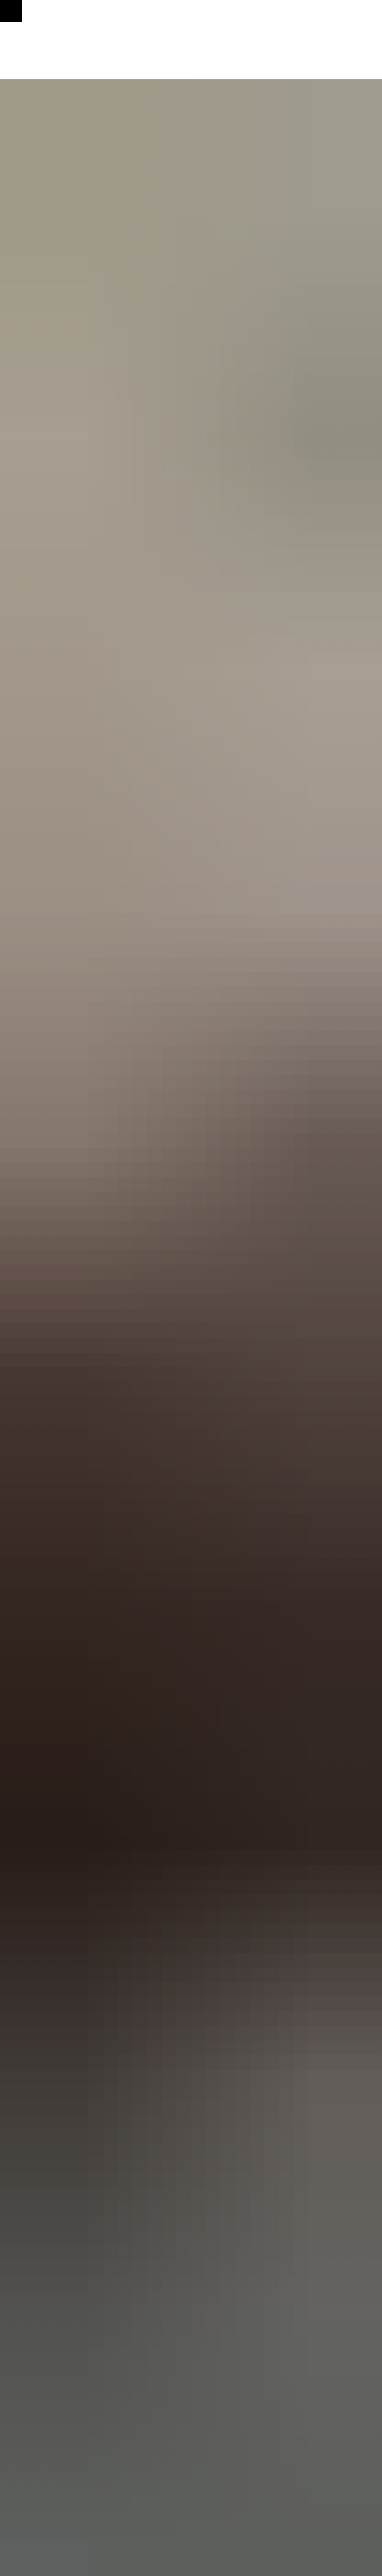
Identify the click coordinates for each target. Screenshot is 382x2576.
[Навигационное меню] (11, 11)
